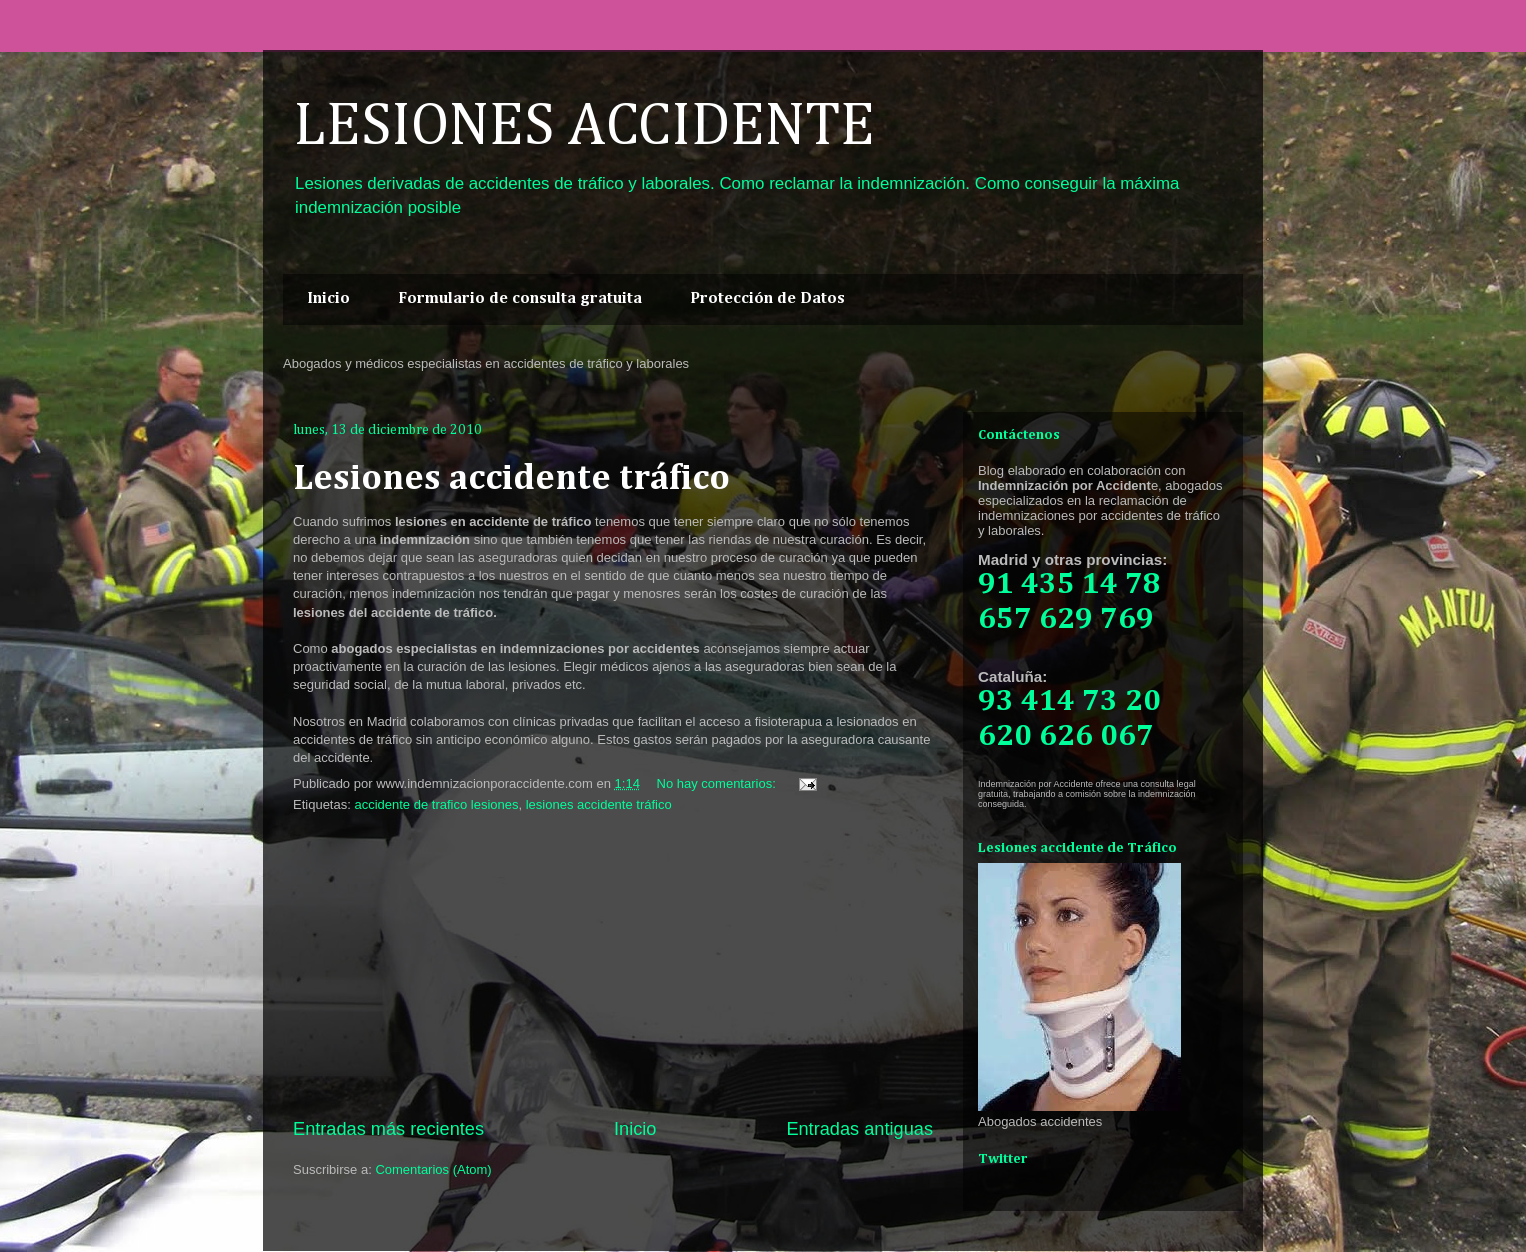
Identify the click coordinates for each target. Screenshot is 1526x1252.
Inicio (328, 299)
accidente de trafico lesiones (436, 804)
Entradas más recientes (388, 1129)
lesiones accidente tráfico (599, 804)
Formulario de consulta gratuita (520, 299)
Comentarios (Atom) (433, 1169)
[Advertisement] (613, 966)
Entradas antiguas (859, 1129)
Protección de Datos (767, 299)
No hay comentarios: (718, 783)
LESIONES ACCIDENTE (584, 127)
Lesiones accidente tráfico (511, 479)
